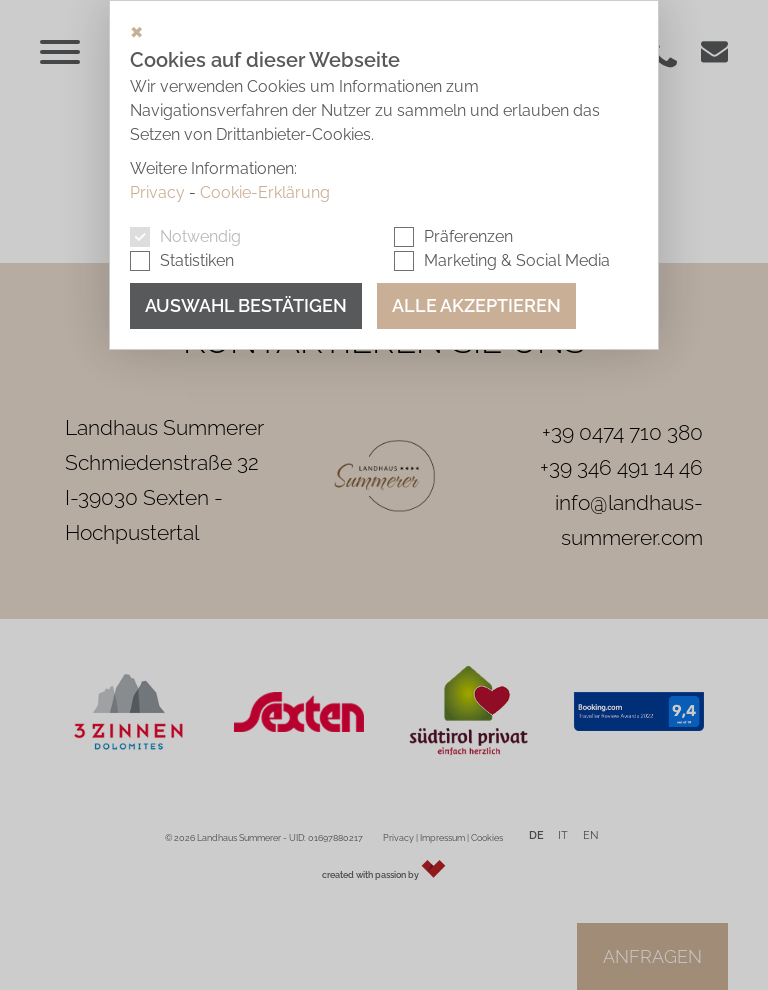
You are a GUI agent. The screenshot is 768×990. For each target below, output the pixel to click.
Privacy (157, 192)
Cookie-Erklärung (265, 192)
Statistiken (197, 260)
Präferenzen (468, 236)
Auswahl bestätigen (246, 305)
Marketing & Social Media (517, 260)
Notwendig (200, 236)
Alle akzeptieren (476, 305)
